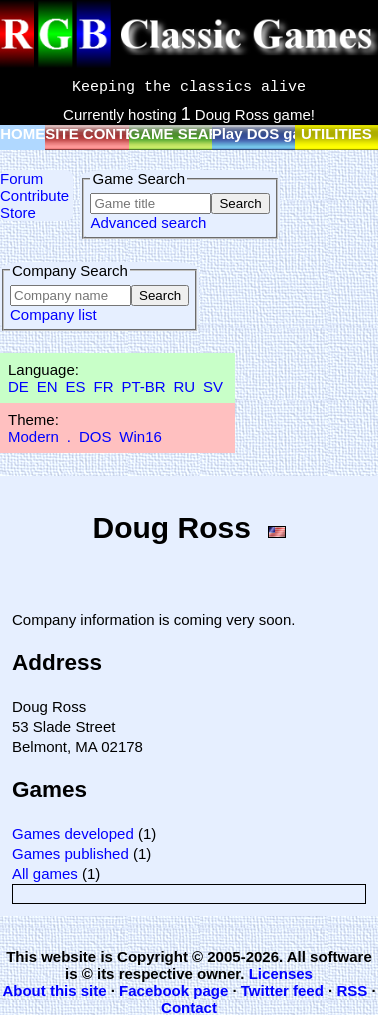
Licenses (281, 973)
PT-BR (143, 386)
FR (103, 386)
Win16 (140, 436)
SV (213, 386)
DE (18, 386)
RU (185, 386)
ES (76, 386)
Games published (70, 853)
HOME (22, 133)
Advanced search (148, 222)
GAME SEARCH (185, 133)
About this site (54, 990)
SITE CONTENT (100, 133)
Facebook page (173, 990)
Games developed (73, 833)
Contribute (34, 195)
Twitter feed (282, 990)
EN (47, 386)
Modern (33, 436)
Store (18, 212)
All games (45, 873)
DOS (95, 436)
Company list (53, 314)
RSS (351, 990)
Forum (21, 178)
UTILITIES (336, 133)
